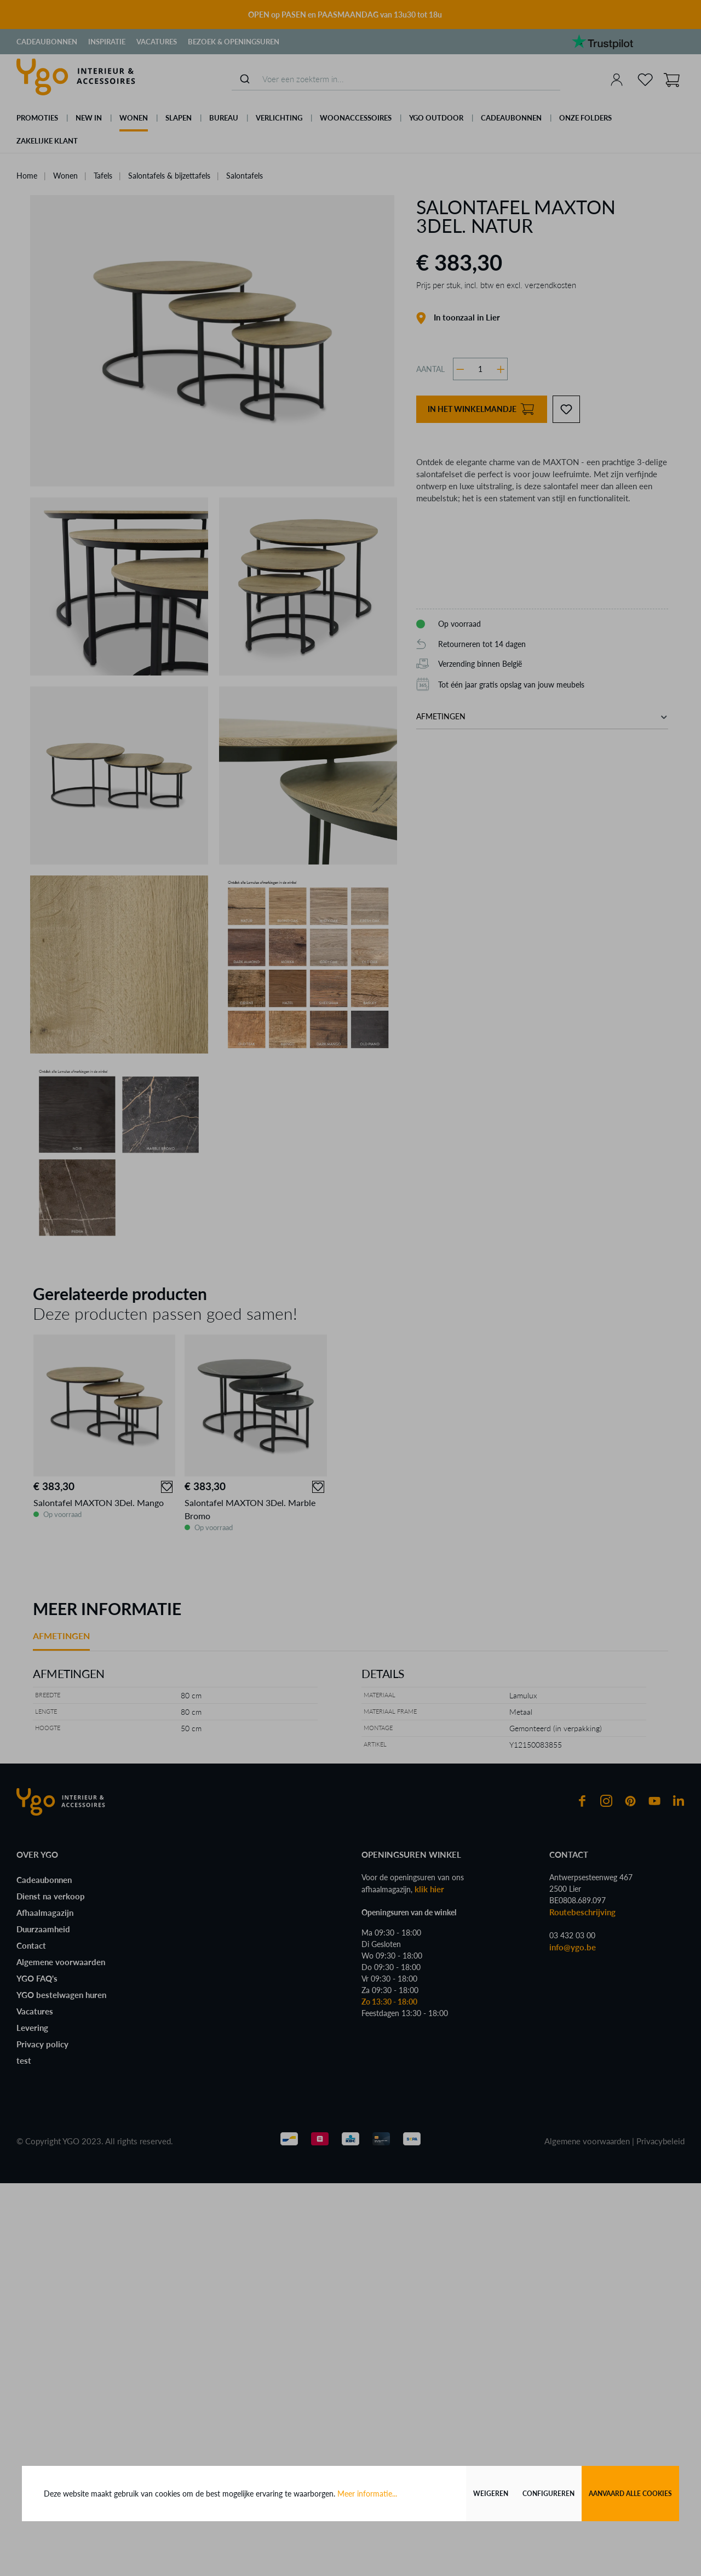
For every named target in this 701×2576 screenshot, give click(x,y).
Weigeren (490, 2493)
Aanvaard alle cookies (630, 2493)
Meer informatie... (367, 2493)
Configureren (548, 2493)
